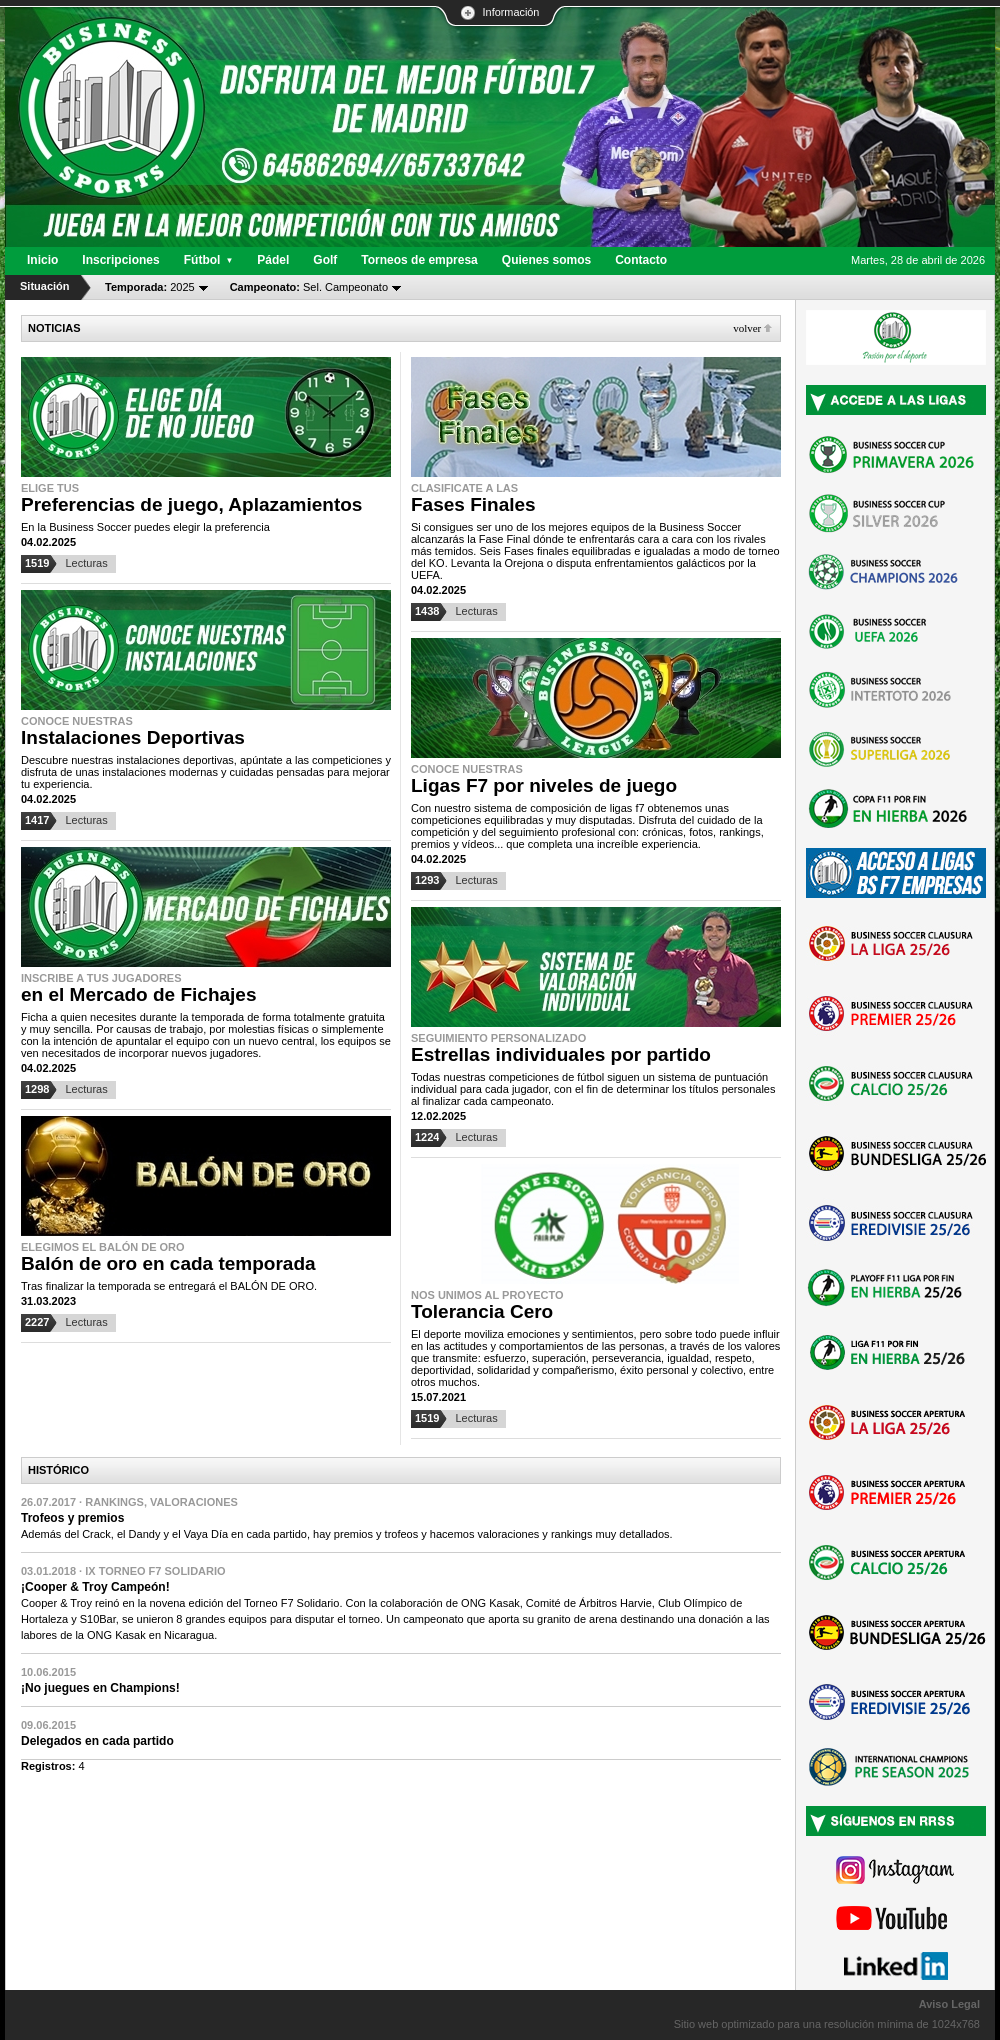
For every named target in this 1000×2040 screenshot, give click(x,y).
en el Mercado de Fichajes (138, 994)
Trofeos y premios (72, 1518)
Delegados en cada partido (97, 1741)
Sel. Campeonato (309, 287)
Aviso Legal (949, 2004)
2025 (150, 287)
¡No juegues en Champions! (100, 1688)
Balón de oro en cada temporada (168, 1263)
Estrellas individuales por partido (561, 1054)
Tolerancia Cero (482, 1311)
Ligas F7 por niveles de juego (544, 785)
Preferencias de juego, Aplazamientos (191, 504)
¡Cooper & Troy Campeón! (95, 1587)
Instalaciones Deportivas (133, 737)
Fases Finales (473, 504)
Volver (747, 328)
